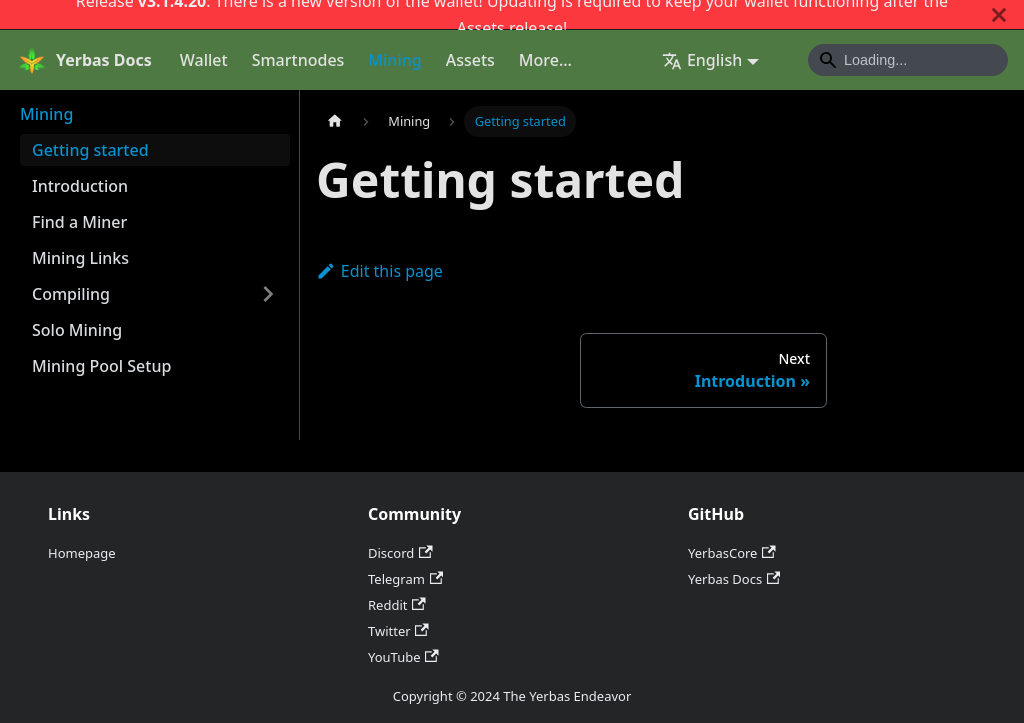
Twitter (398, 631)
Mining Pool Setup (101, 366)
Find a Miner (79, 222)
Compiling (71, 294)
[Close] (999, 14)
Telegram (405, 579)
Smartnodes (298, 60)
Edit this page (379, 271)
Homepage (82, 553)
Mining (394, 60)
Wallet (204, 60)
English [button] (702, 60)
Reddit (397, 605)
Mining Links (80, 258)
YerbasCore (732, 553)
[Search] (908, 60)
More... (545, 60)
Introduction (80, 186)
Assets (481, 28)
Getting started (90, 150)
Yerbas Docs (734, 579)
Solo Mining (77, 330)
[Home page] (335, 121)
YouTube (403, 657)
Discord (400, 553)
